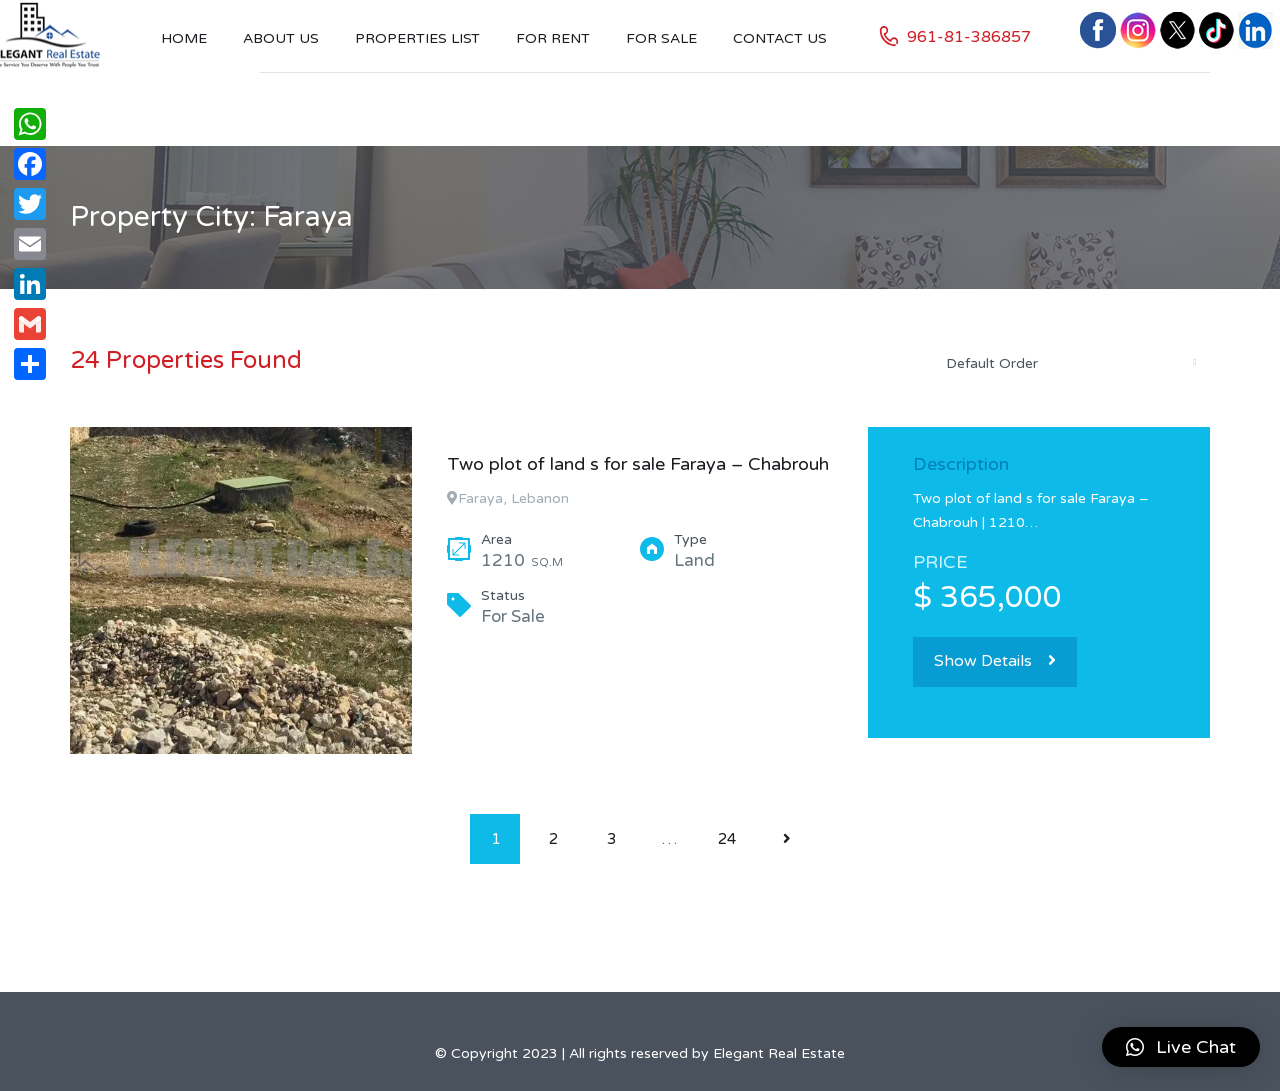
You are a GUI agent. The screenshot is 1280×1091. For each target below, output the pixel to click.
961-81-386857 (969, 37)
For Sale (661, 38)
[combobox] (1070, 363)
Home (184, 38)
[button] (1181, 1047)
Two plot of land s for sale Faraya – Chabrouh (638, 464)
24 (727, 839)
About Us (281, 38)
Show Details (995, 661)
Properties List (417, 38)
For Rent (553, 38)
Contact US (780, 38)
